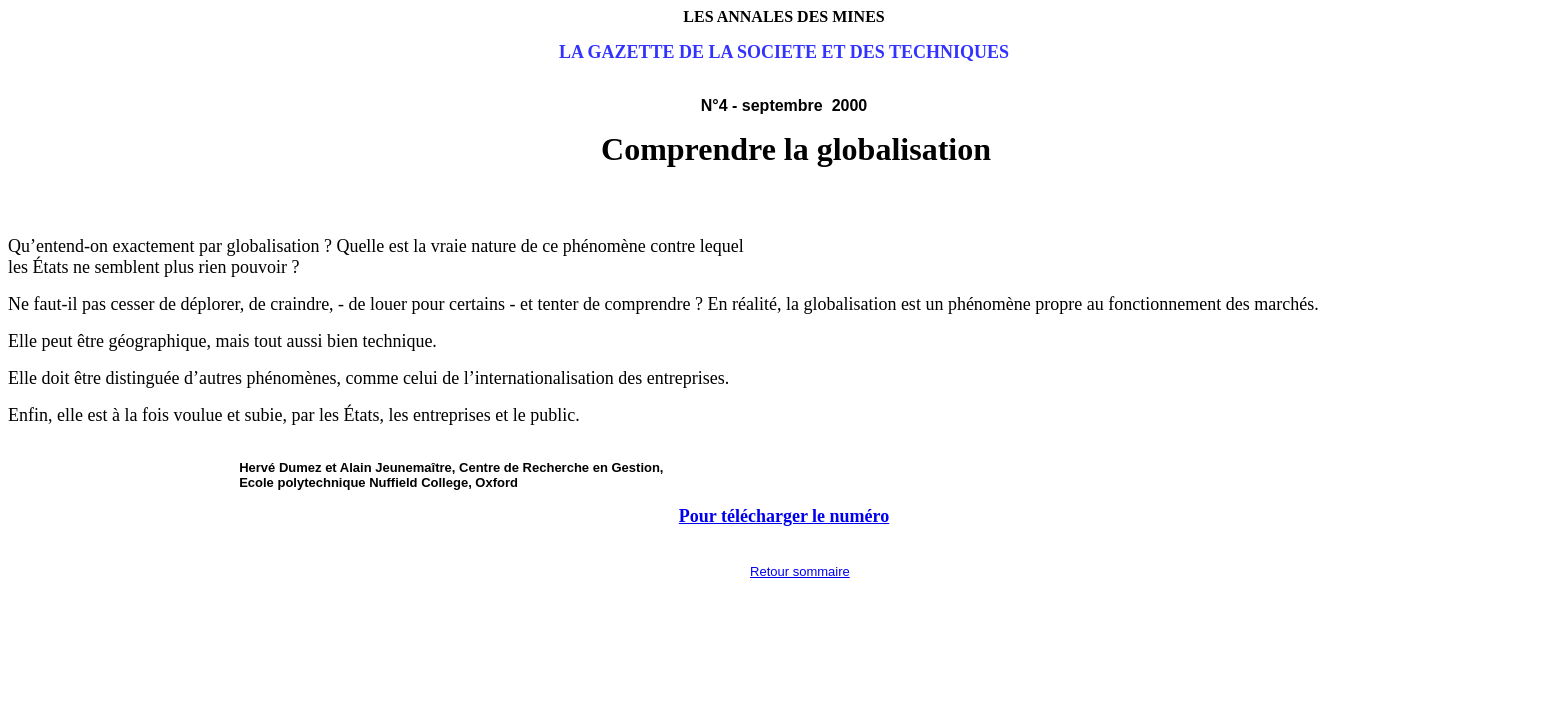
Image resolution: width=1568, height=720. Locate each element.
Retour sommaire (800, 571)
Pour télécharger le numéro (784, 516)
